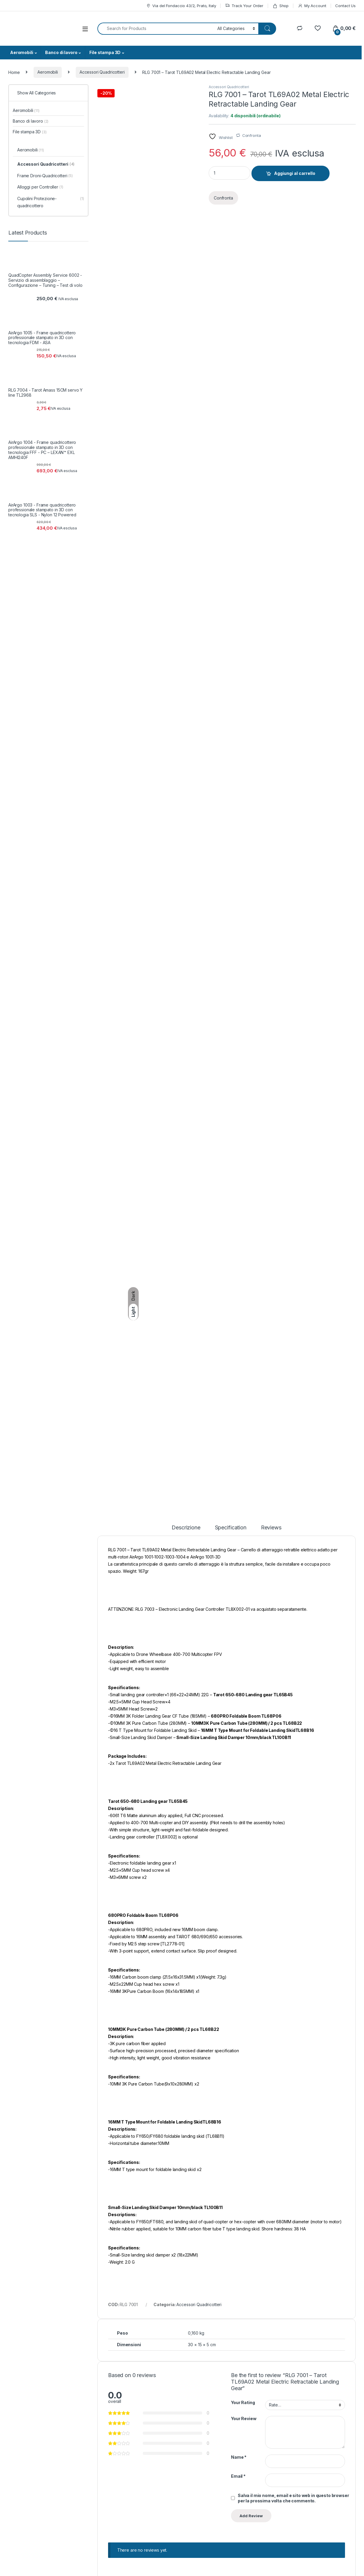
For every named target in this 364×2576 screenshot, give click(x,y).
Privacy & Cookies (44, 2569)
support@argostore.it (26, 2525)
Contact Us (345, 5)
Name (238, 1907)
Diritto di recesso (170, 2532)
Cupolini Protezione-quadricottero (50, 202)
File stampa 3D (105, 52)
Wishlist (294, 2497)
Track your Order (304, 2488)
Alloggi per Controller (40, 187)
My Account (312, 5)
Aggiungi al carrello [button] (153, 2164)
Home (14, 72)
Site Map (229, 2506)
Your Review (243, 1868)
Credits (14, 2569)
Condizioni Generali (173, 2488)
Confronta (251, 135)
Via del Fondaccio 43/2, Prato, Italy (181, 5)
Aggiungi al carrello (294, 173)
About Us (229, 2488)
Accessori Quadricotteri (102, 72)
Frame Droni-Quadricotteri (45, 176)
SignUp (337, 2446)
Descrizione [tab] (186, 978)
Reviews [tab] (271, 978)
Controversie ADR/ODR (176, 2506)
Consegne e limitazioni (176, 2515)
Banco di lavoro (61, 52)
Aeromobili (21, 52)
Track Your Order (244, 5)
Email (238, 1926)
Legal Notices (276, 2569)
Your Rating (243, 1853)
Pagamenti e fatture (173, 2523)
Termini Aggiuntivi (171, 2497)
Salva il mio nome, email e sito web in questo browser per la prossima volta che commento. (293, 1948)
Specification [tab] (230, 978)
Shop (281, 5)
